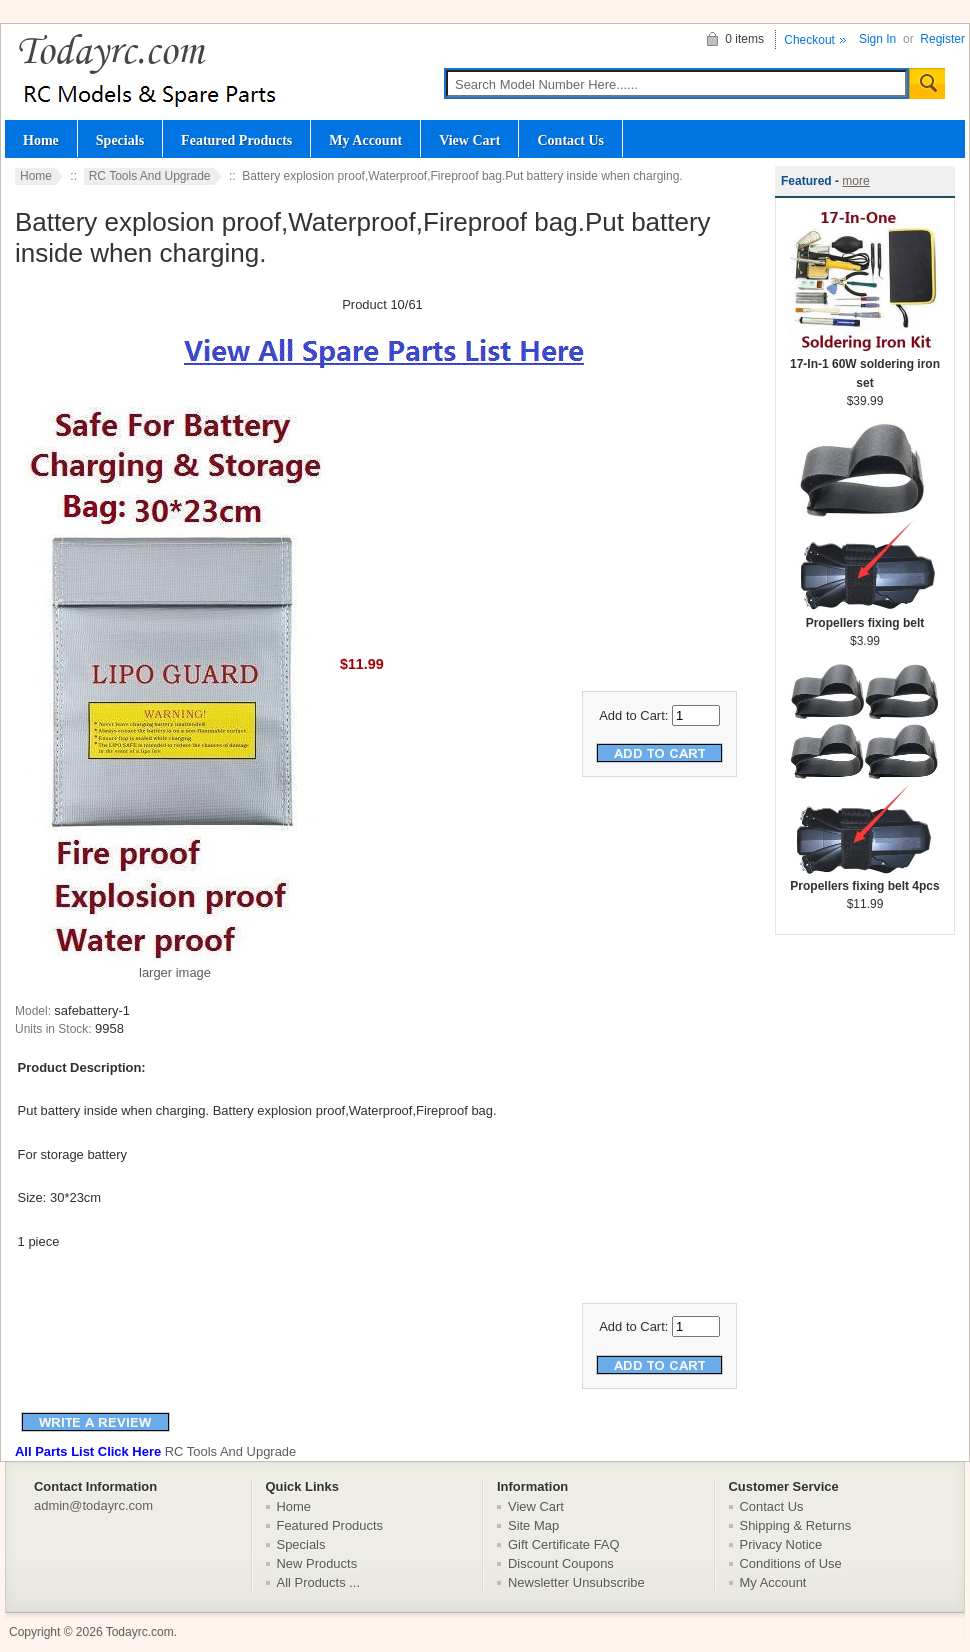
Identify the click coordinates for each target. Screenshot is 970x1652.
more (855, 181)
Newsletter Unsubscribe (576, 1582)
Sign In (877, 39)
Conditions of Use (791, 1563)
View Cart (469, 140)
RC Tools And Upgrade (150, 176)
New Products (317, 1563)
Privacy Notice (781, 1544)
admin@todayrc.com (93, 1505)
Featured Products (236, 140)
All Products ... (319, 1582)
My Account (365, 140)
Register (942, 39)
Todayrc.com (140, 1632)
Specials (120, 140)
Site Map (533, 1525)
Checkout (809, 40)
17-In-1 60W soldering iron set (865, 367)
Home (41, 140)
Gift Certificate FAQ (564, 1544)
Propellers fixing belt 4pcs (865, 879)
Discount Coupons (561, 1563)
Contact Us (570, 140)
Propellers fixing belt (865, 616)
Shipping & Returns (796, 1525)
